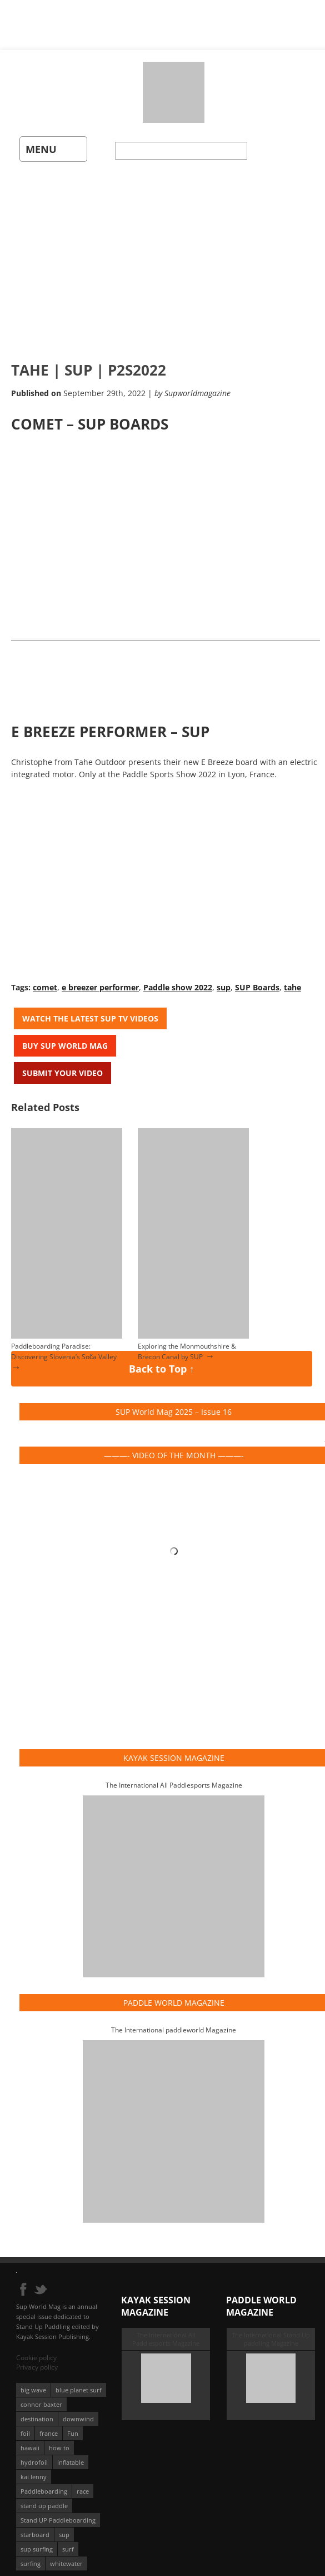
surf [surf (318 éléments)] (68, 2540)
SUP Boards (257, 980)
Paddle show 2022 (177, 980)
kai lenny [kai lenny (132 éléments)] (34, 2468)
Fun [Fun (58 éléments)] (72, 2425)
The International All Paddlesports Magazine (174, 1777)
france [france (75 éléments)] (48, 2425)
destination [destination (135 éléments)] (37, 2410)
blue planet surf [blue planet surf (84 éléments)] (79, 2381)
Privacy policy (37, 2358)
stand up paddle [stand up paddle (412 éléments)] (44, 2497)
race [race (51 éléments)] (83, 2483)
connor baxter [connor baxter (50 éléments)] (41, 2396)
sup (224, 980)
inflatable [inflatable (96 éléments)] (70, 2454)
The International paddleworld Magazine (173, 2021)
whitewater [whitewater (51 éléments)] (66, 2555)
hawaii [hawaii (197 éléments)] (30, 2439)
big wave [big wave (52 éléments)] (33, 2381)
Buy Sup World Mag (65, 1039)
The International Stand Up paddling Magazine (271, 2330)
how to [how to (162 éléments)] (59, 2439)
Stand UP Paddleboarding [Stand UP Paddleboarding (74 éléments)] (58, 2512)
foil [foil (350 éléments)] (25, 2425)
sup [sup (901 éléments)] (64, 2526)
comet (45, 980)
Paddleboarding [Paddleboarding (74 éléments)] (44, 2483)
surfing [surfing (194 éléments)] (31, 2555)
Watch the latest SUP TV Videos (90, 1011)
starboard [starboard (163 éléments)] (35, 2526)
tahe (292, 980)
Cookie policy (36, 2349)
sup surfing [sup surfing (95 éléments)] (37, 2540)
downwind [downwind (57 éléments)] (78, 2410)
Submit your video (62, 1066)
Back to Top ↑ (160, 1363)
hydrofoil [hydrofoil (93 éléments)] (34, 2454)
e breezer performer (100, 980)
